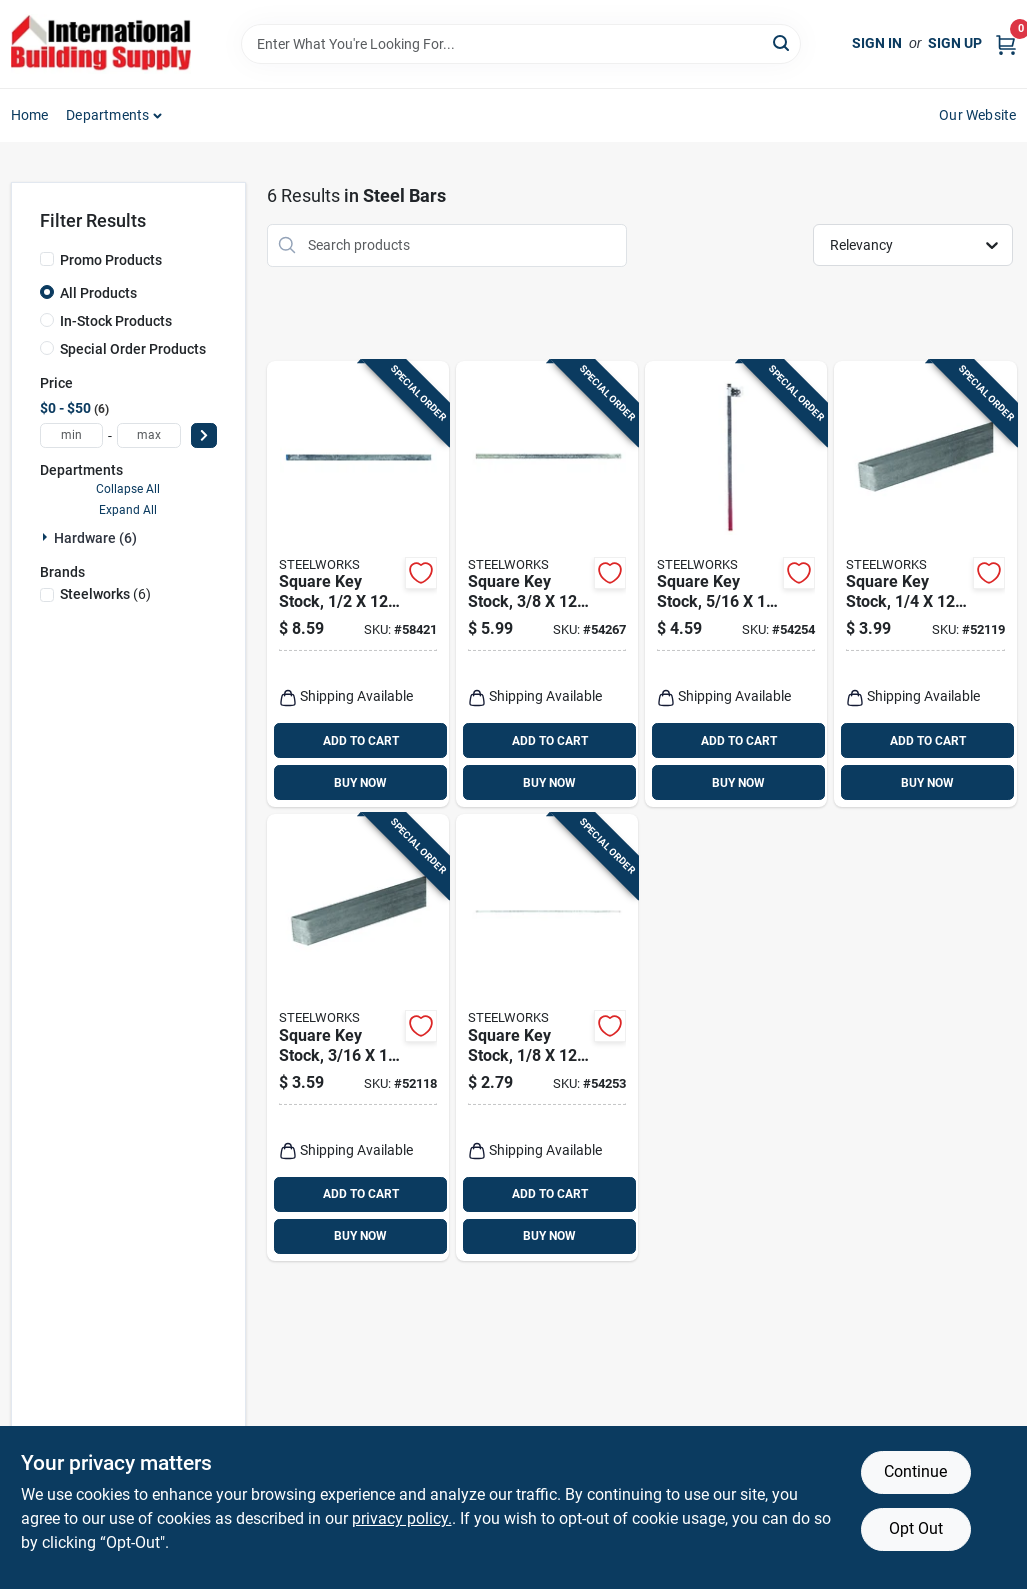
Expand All (128, 510)
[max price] (149, 435)
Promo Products (111, 260)
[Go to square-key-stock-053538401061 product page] (736, 584)
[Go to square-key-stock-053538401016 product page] (547, 1037)
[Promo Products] (47, 259)
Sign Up (955, 43)
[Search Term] (521, 44)
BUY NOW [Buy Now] (360, 783)
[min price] (72, 435)
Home (30, 115)
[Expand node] (47, 537)
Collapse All (128, 489)
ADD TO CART (361, 741)
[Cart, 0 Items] (1006, 43)
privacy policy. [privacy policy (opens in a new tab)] (402, 1518)
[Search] (782, 42)
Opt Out (916, 1528)
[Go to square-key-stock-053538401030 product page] (358, 1037)
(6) (105, 594)
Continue (915, 1471)
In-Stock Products (116, 321)
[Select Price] (204, 435)
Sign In (877, 43)
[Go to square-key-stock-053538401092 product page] (358, 584)
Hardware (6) (95, 538)
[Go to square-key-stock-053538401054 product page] (925, 584)
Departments (107, 115)
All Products (98, 293)
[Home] (101, 44)
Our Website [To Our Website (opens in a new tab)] (977, 115)
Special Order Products (133, 349)
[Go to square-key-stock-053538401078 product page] (547, 584)
